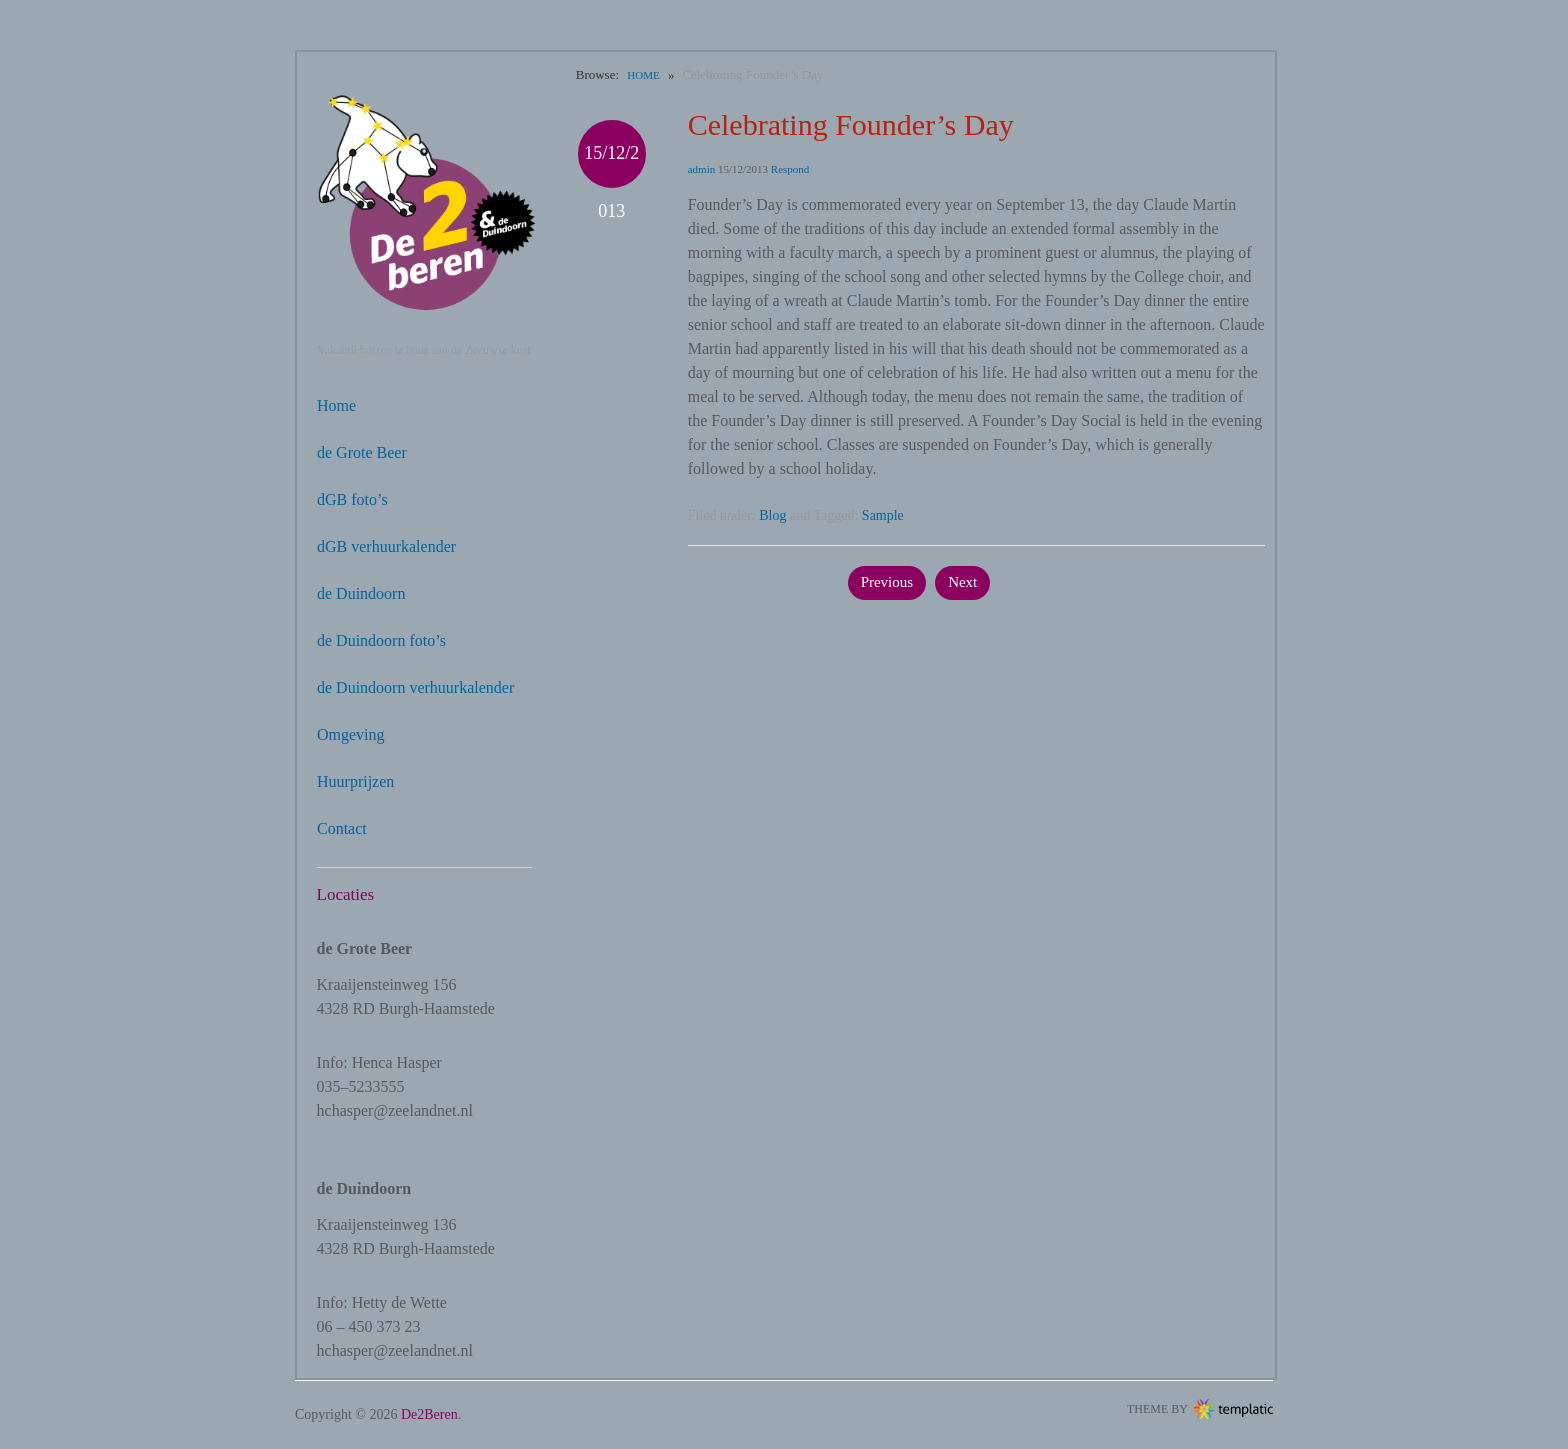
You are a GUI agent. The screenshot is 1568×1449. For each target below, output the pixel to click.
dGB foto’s (352, 499)
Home (336, 405)
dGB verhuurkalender (386, 546)
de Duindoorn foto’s (381, 640)
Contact (342, 828)
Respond (790, 169)
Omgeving (351, 734)
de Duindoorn (361, 593)
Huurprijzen (355, 781)
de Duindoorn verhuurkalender (415, 687)
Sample (883, 515)
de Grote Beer (362, 452)
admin (702, 169)
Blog (772, 515)
